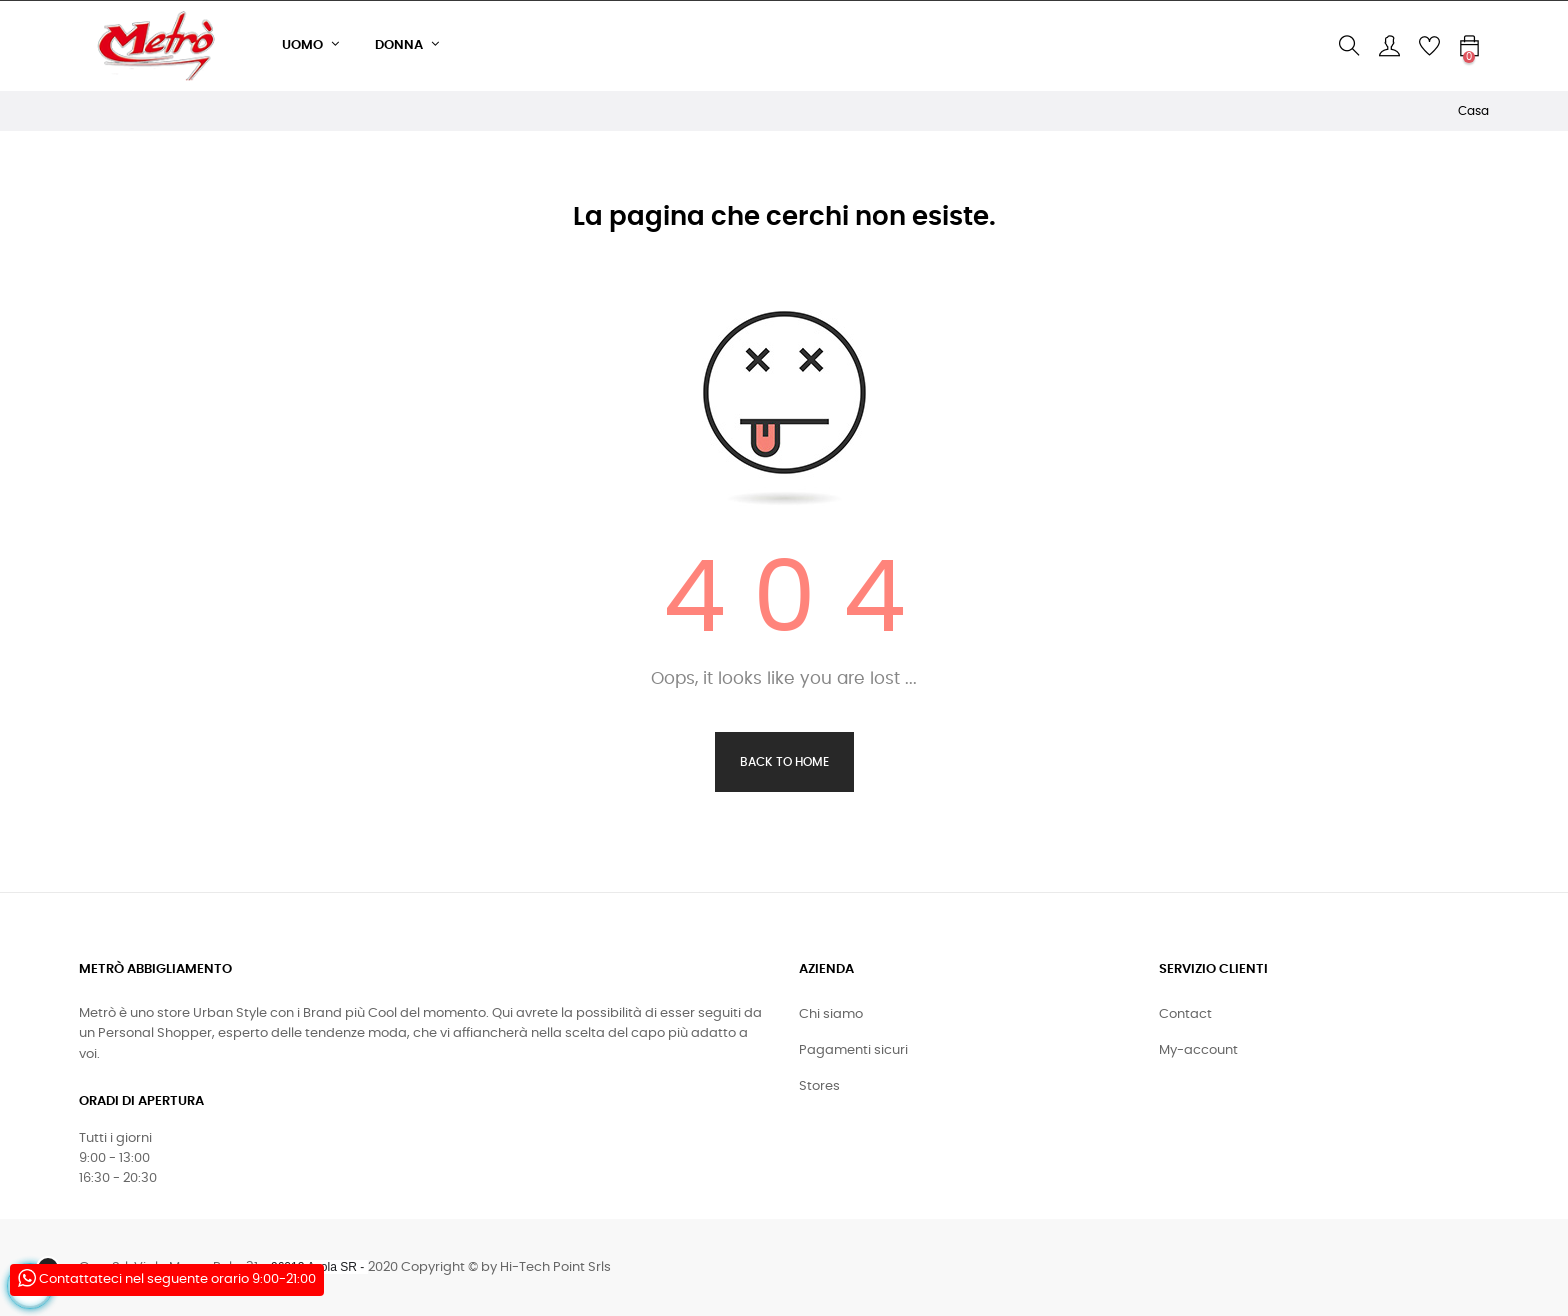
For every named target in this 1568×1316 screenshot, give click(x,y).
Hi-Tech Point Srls (555, 1267)
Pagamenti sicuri (853, 1050)
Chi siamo (831, 1014)
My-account (1198, 1050)
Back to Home (784, 762)
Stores (819, 1086)
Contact (1185, 1014)
